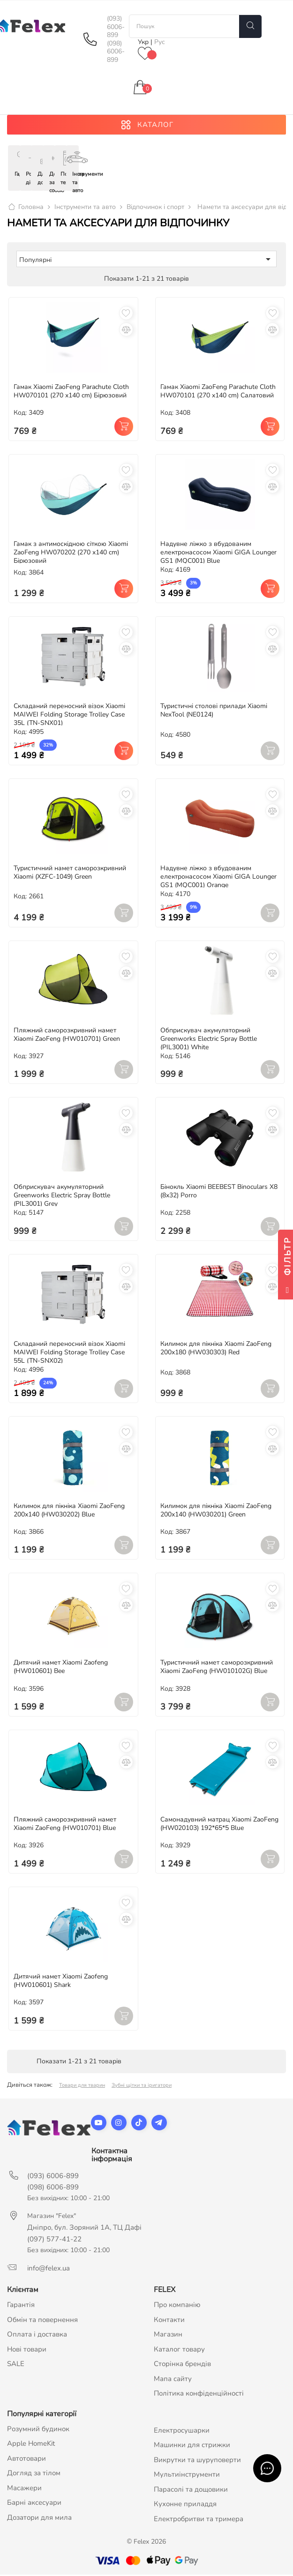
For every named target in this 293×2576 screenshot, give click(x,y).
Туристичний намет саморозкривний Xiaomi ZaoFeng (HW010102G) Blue (216, 1668)
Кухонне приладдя (185, 2505)
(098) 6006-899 (116, 51)
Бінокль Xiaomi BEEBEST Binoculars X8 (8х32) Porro (219, 1192)
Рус (159, 41)
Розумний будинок (38, 2430)
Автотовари (26, 2459)
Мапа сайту (173, 2380)
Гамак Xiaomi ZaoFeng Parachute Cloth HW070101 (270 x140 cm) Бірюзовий (71, 392)
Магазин (168, 2335)
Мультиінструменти (187, 2475)
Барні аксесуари (34, 2504)
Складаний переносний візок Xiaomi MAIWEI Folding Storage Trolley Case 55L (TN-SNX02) (69, 1353)
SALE (15, 2365)
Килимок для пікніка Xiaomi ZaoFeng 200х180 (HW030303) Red (215, 1349)
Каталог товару (179, 2350)
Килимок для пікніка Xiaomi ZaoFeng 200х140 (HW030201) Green (215, 1511)
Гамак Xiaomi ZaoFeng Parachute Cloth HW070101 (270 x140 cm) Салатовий (218, 392)
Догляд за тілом (33, 2474)
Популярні (146, 260)
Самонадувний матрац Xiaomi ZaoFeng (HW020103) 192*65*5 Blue (219, 1825)
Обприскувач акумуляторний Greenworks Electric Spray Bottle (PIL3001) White (208, 1040)
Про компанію (177, 2306)
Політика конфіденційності (199, 2394)
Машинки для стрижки (192, 2446)
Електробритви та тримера (198, 2520)
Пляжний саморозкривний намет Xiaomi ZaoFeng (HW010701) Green (67, 1036)
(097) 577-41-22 (54, 2240)
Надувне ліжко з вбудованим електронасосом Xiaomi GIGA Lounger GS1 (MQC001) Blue (218, 554)
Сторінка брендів (182, 2365)
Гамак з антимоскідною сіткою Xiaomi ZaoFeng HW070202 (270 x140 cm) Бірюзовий (71, 554)
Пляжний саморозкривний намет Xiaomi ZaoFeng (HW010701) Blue (65, 1825)
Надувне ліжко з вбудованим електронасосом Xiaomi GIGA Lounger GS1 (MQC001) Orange (218, 878)
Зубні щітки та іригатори (142, 2086)
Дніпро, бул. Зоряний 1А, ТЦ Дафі (84, 2228)
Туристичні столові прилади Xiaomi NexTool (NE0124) (213, 711)
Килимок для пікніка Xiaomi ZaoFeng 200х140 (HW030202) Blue (69, 1511)
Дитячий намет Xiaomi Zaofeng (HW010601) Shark (61, 1982)
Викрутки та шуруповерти (197, 2461)
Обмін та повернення (42, 2321)
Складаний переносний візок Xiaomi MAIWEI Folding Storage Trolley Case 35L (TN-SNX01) (69, 716)
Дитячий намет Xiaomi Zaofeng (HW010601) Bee (61, 1668)
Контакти (169, 2321)
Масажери (24, 2489)
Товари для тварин (82, 2086)
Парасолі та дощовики (191, 2490)
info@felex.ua (48, 2269)
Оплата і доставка (37, 2335)
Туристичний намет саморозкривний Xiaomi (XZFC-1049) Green (70, 873)
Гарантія (21, 2306)
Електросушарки (182, 2431)
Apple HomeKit (31, 2444)
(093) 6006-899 (116, 27)
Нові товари (26, 2350)
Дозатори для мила (39, 2519)
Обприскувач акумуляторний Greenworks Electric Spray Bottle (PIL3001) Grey (62, 1197)
